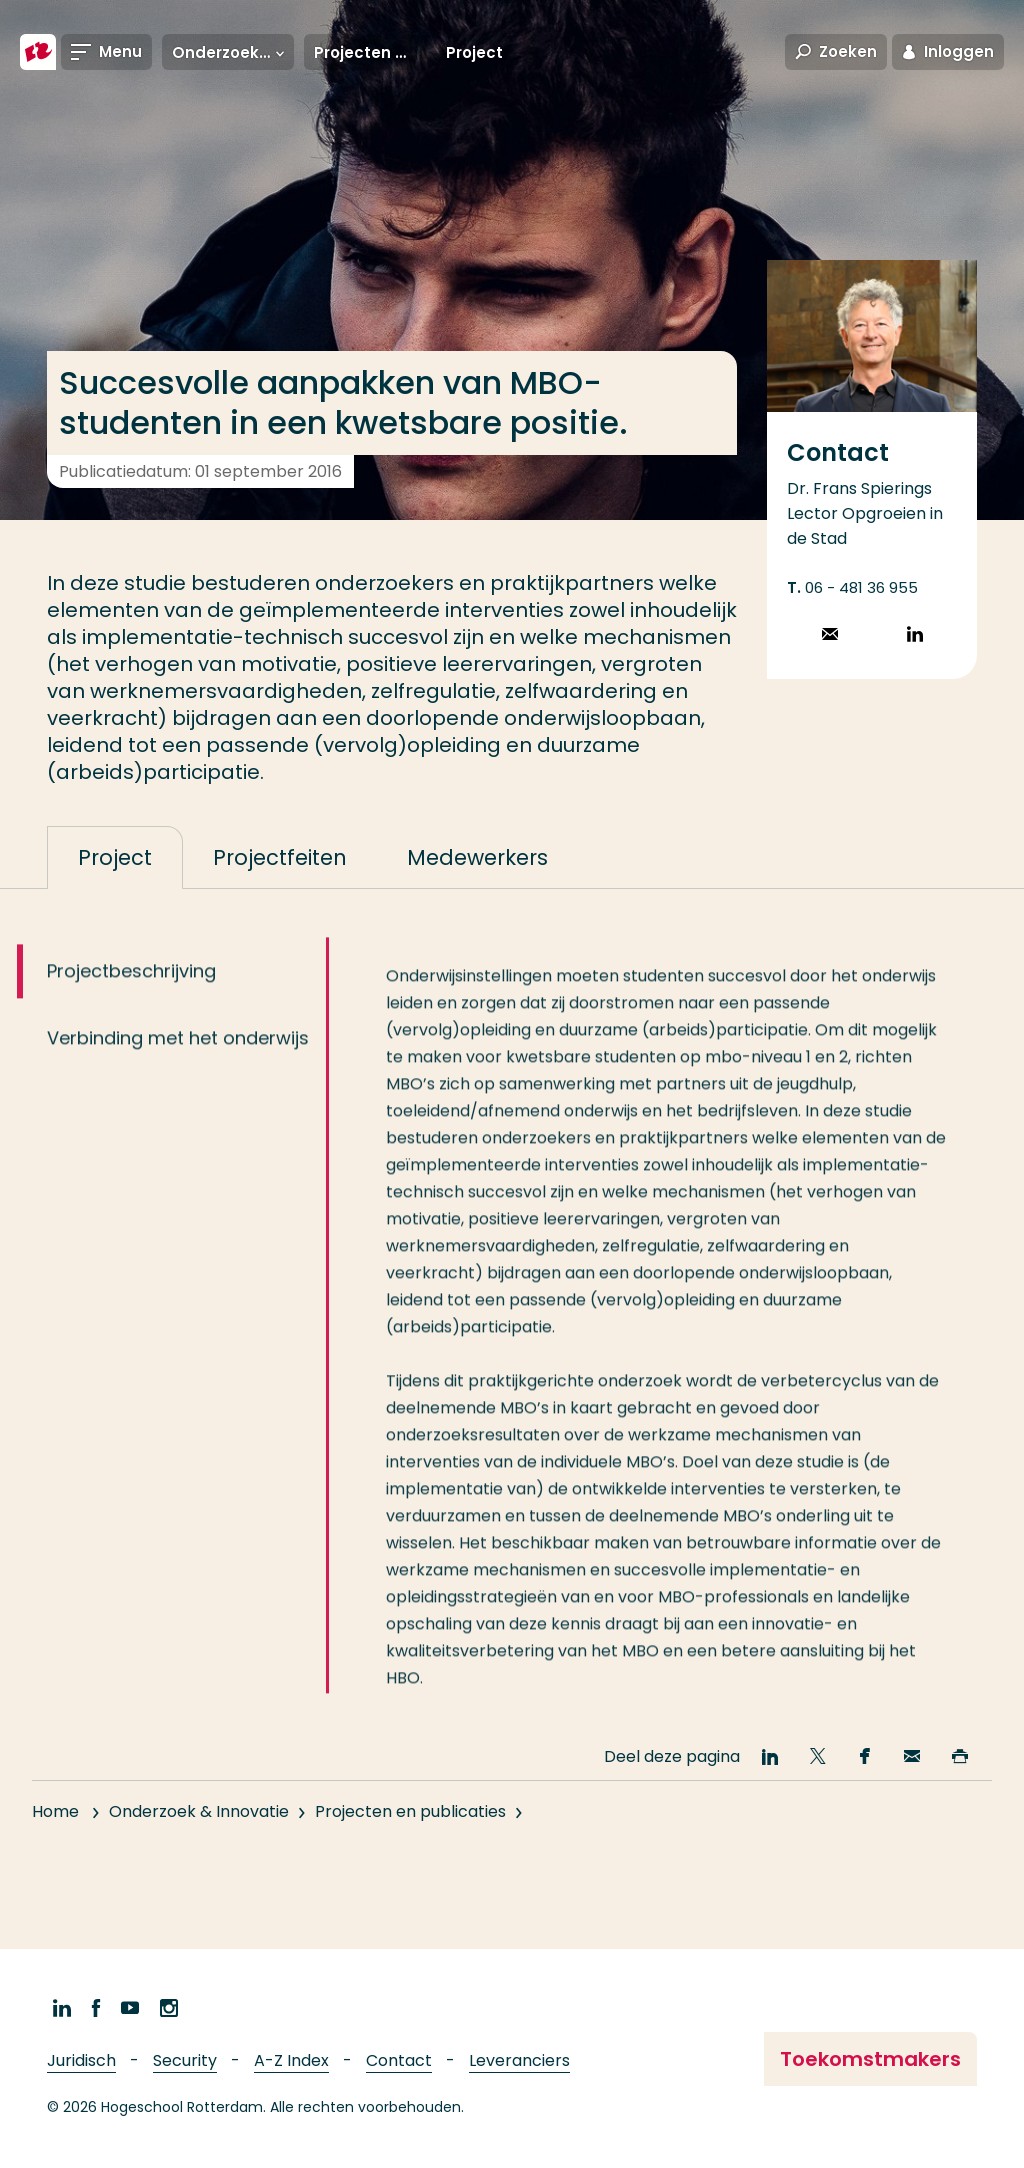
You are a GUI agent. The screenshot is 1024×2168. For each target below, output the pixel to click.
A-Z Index (291, 2060)
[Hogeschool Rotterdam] (38, 52)
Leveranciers (519, 2060)
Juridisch (81, 2060)
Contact (399, 2060)
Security (185, 2060)
